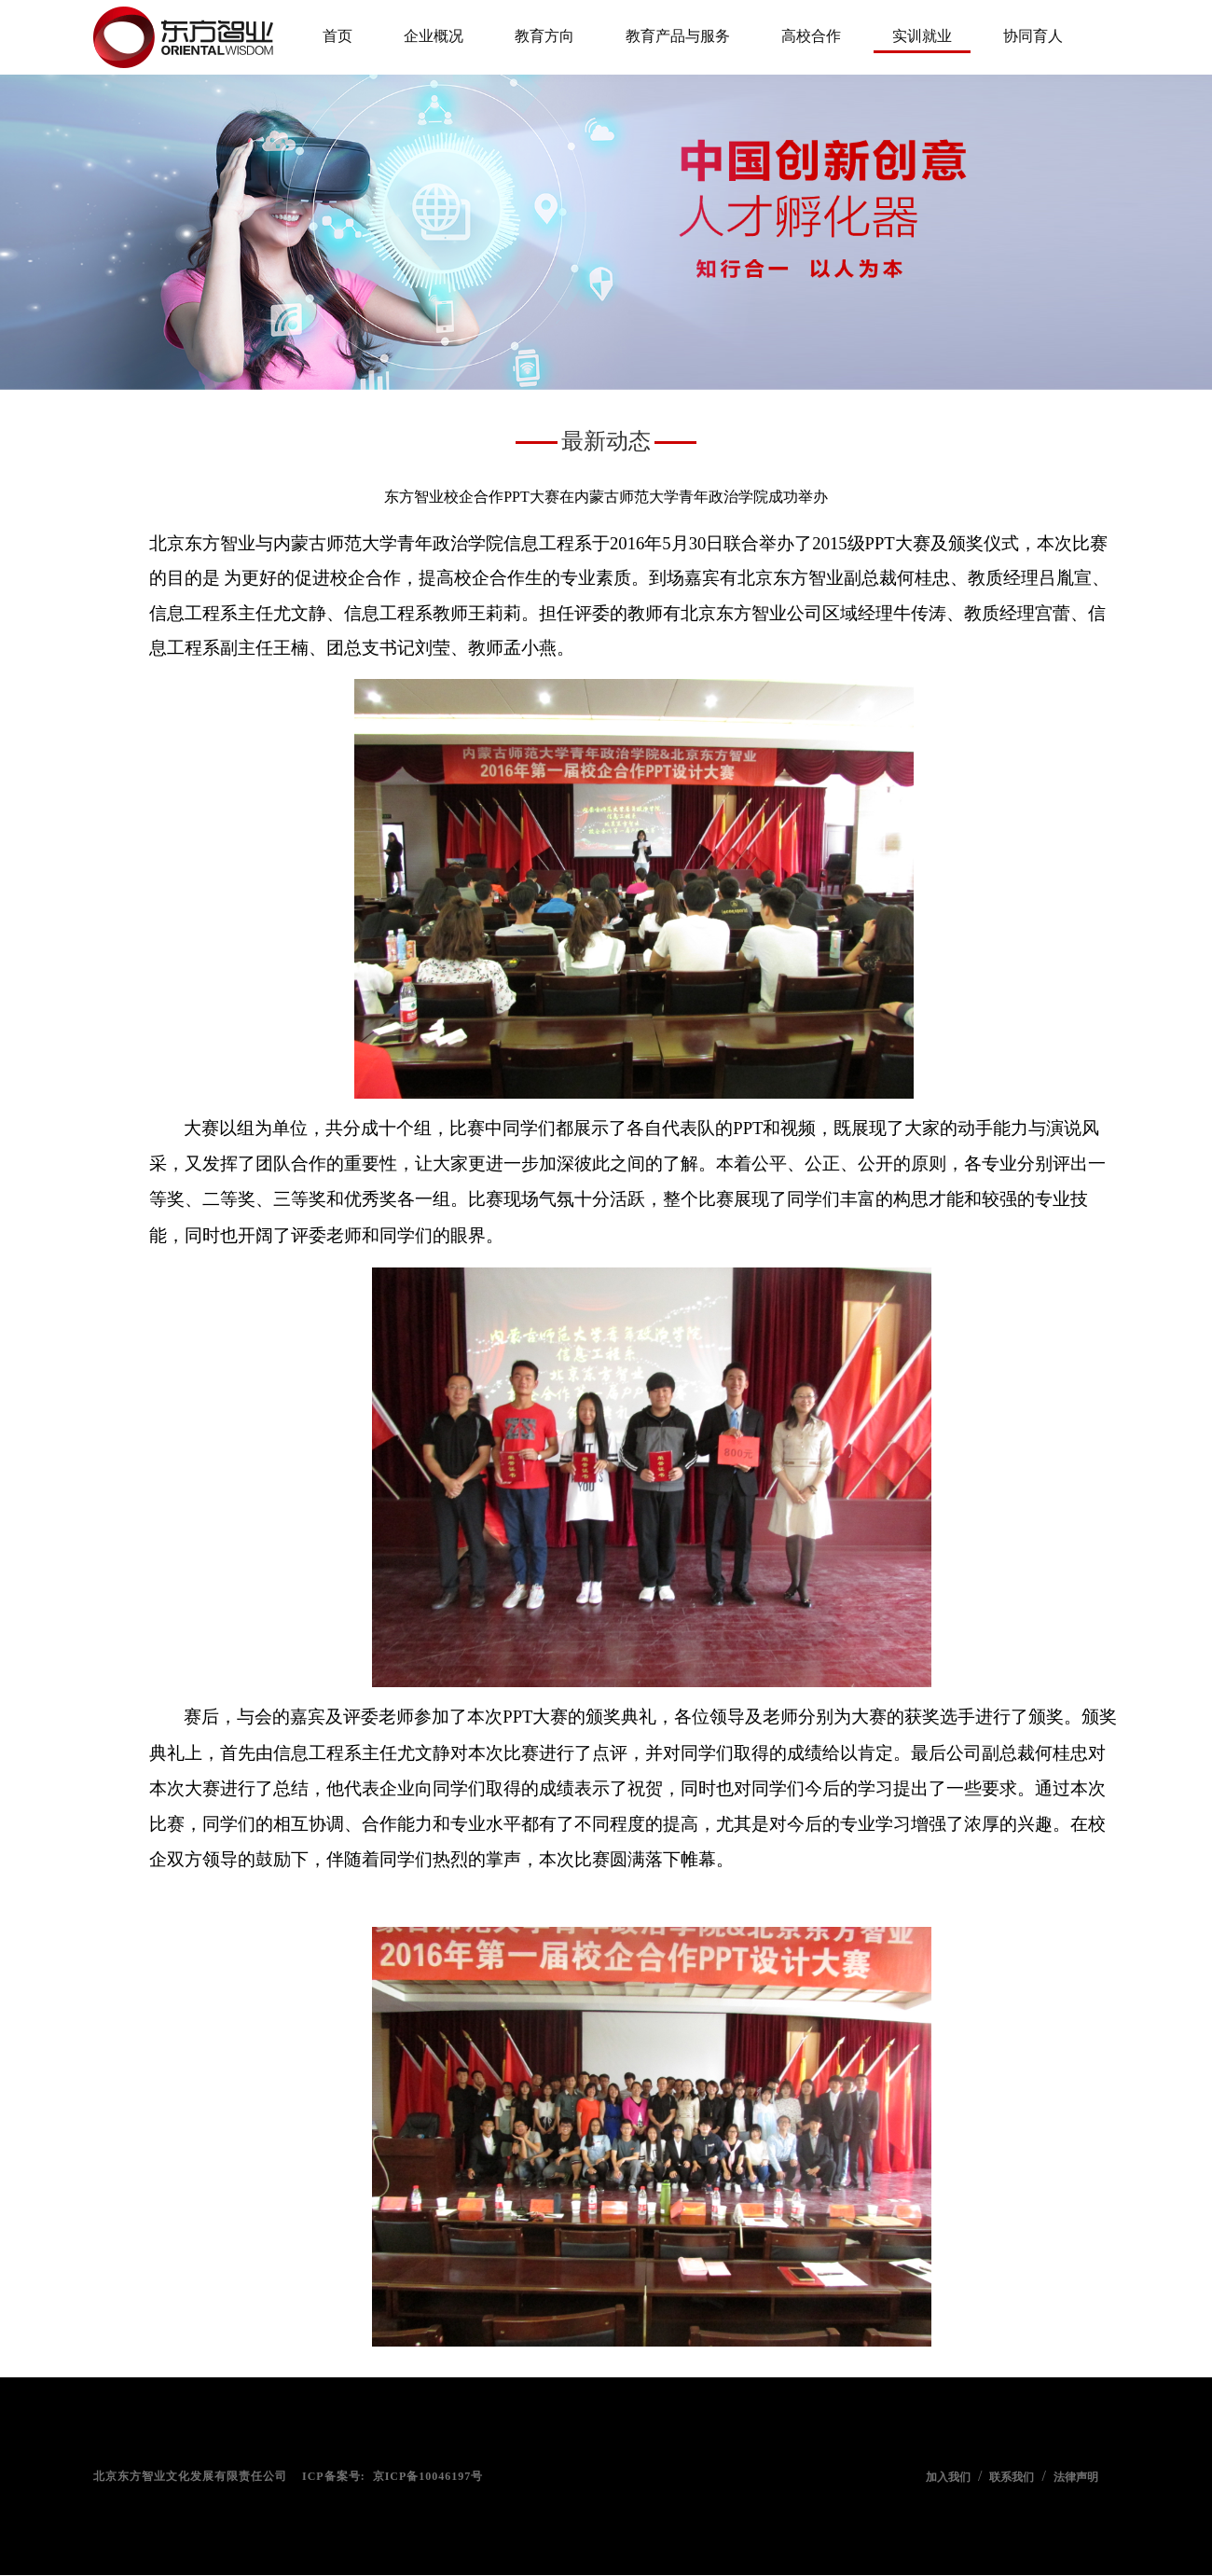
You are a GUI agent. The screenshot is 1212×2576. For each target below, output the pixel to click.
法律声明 (1076, 2477)
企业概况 (433, 36)
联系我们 (1011, 2477)
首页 (337, 36)
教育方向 (544, 36)
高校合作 (811, 36)
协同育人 (1033, 36)
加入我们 (948, 2477)
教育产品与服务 (678, 36)
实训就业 (922, 36)
